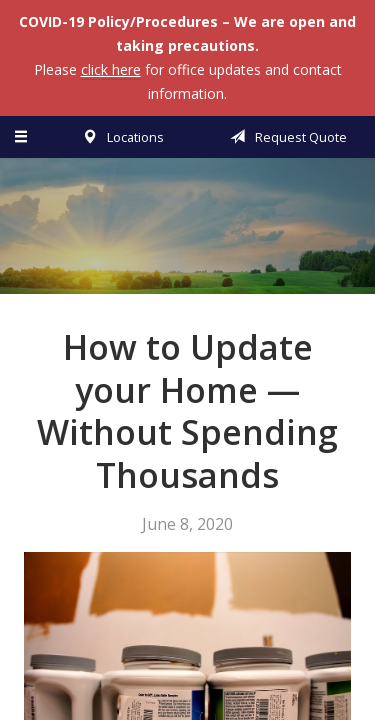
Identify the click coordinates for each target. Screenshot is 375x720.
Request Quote (285, 137)
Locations (119, 137)
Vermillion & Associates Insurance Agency (187, 235)
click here (111, 69)
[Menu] (22, 137)
